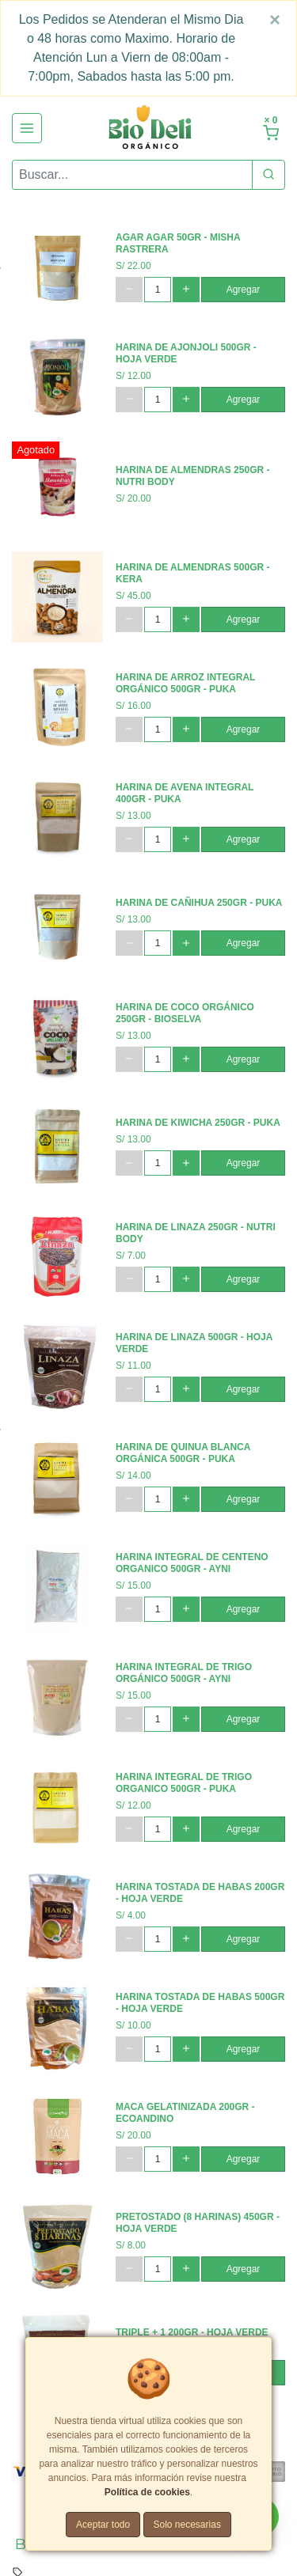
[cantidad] (157, 289)
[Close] (274, 20)
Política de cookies (147, 2492)
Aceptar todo (103, 2524)
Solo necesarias (187, 2524)
